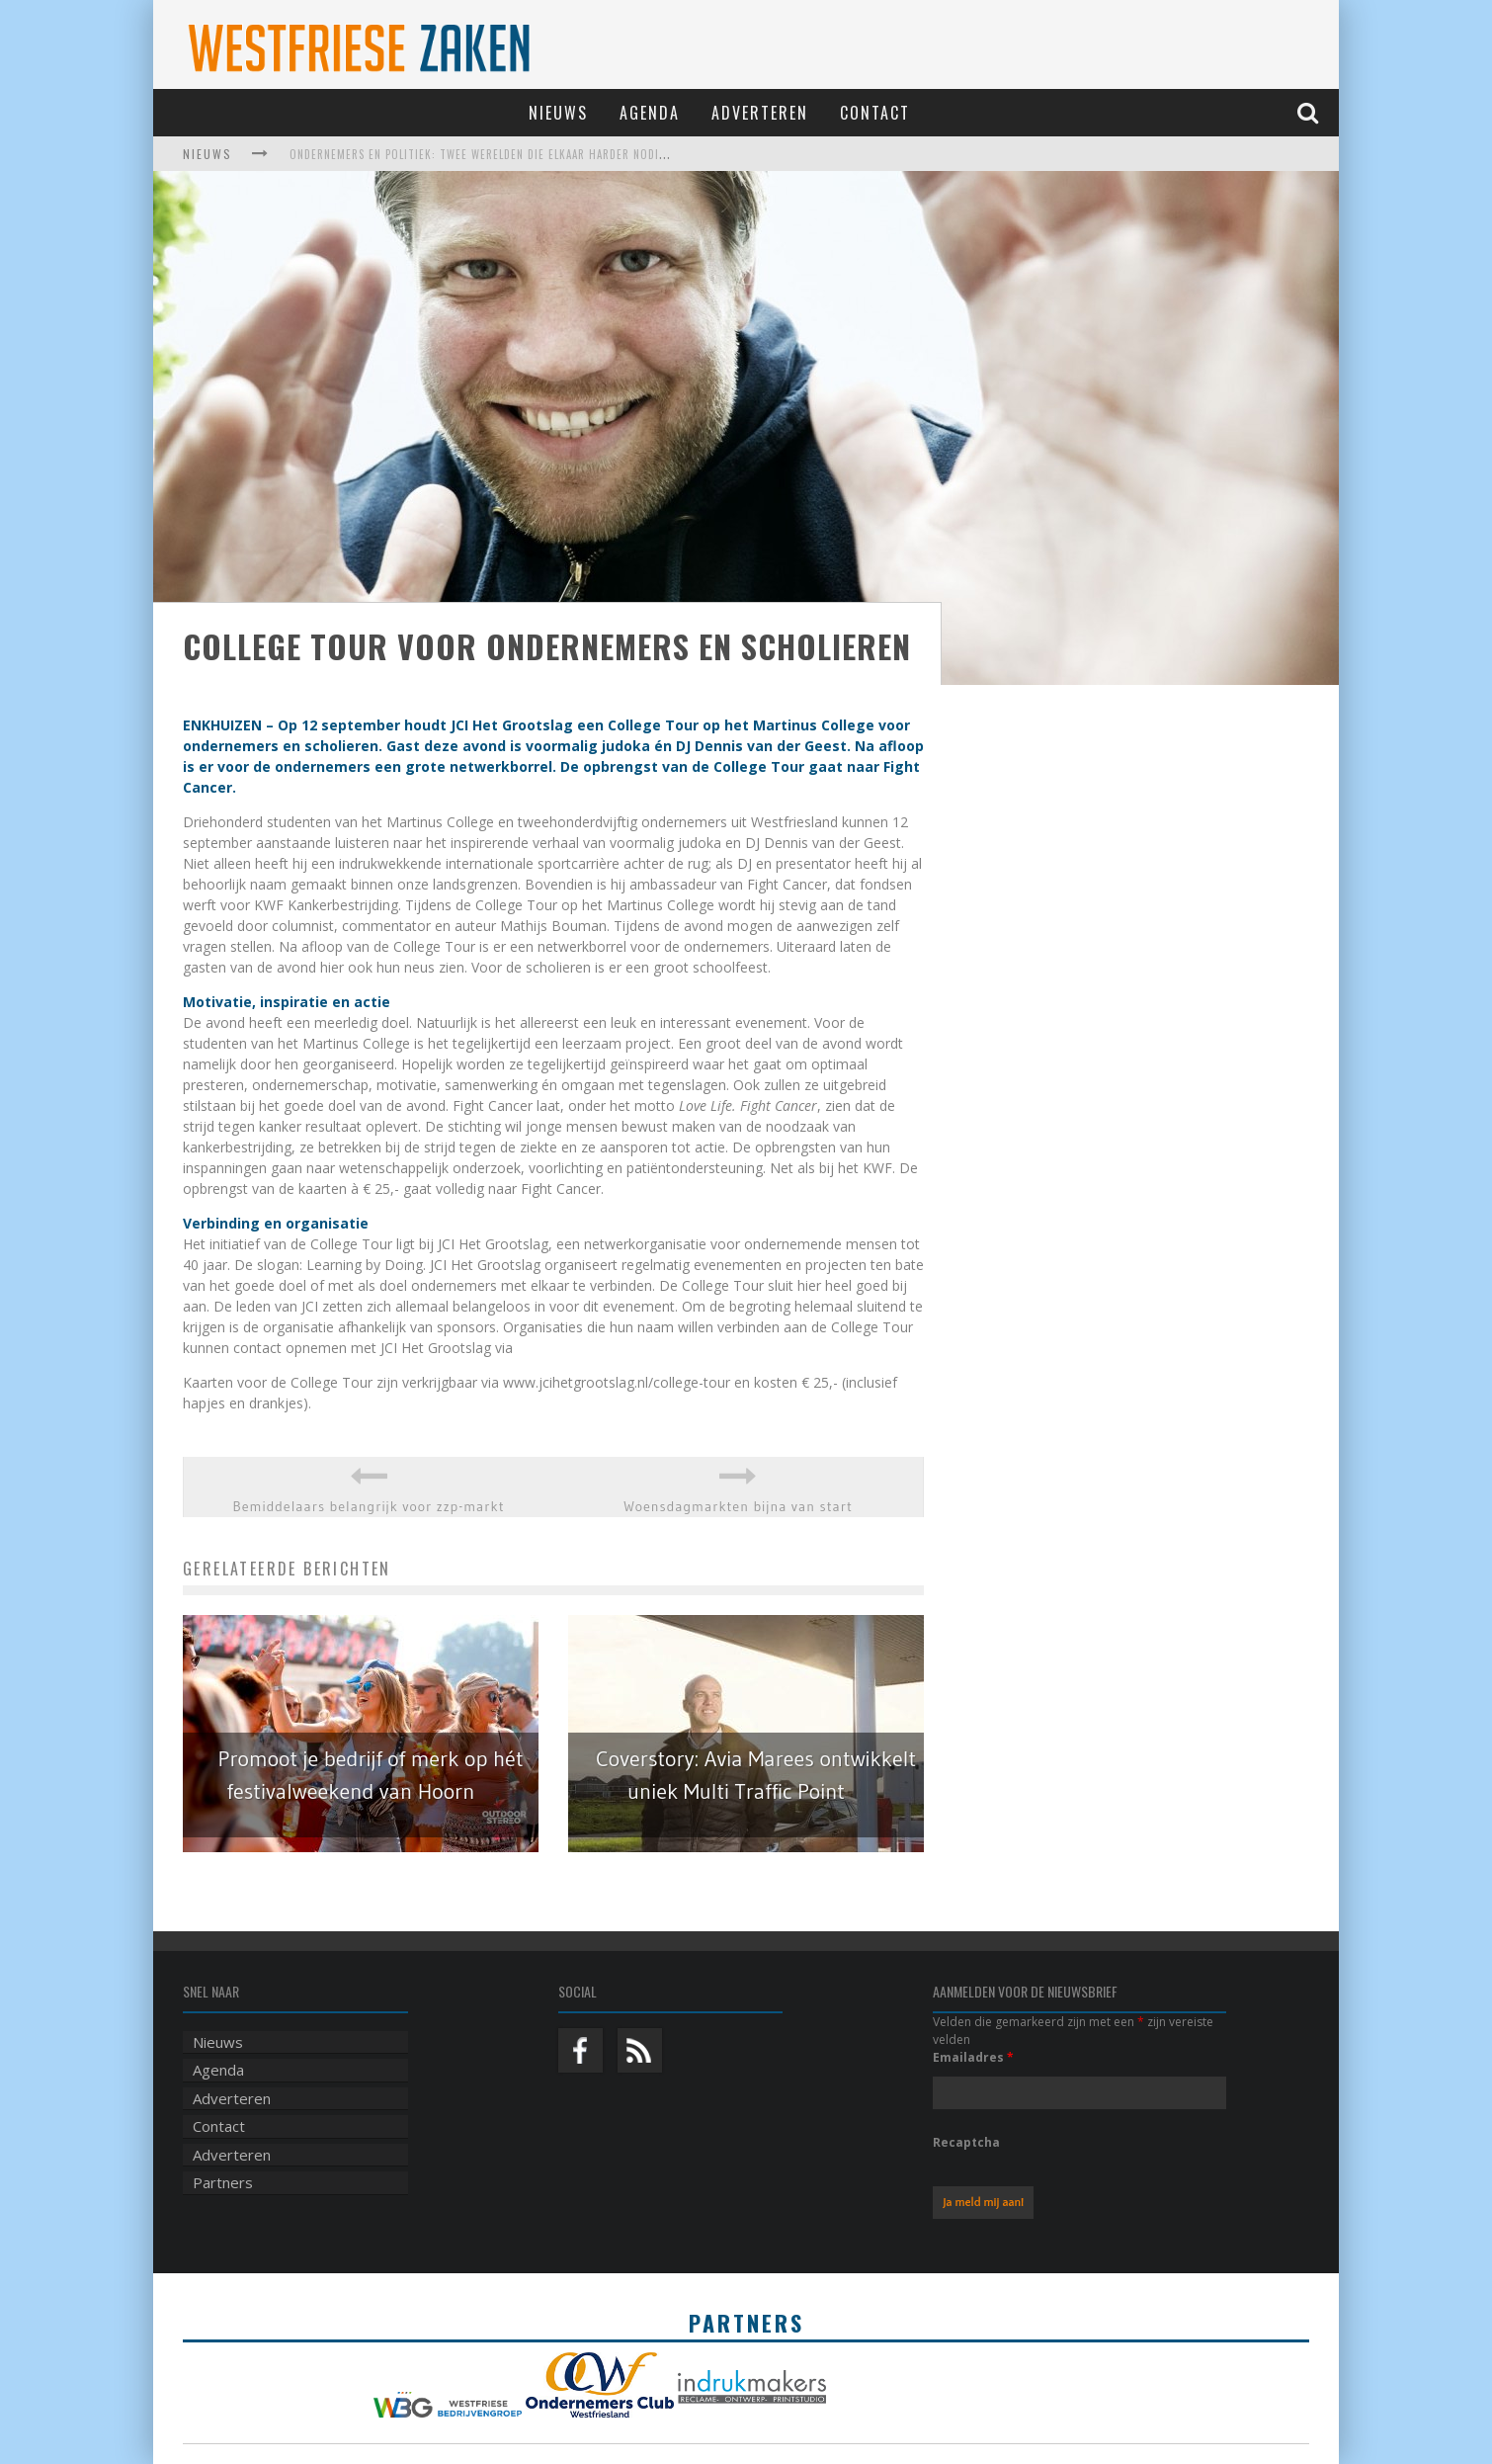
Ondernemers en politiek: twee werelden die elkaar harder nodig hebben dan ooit (528, 154)
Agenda (650, 113)
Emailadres (973, 2057)
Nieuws (558, 113)
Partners (223, 2182)
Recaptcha (966, 2142)
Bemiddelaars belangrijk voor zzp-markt (369, 1506)
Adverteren (759, 113)
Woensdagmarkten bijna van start (738, 1506)
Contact (875, 113)
